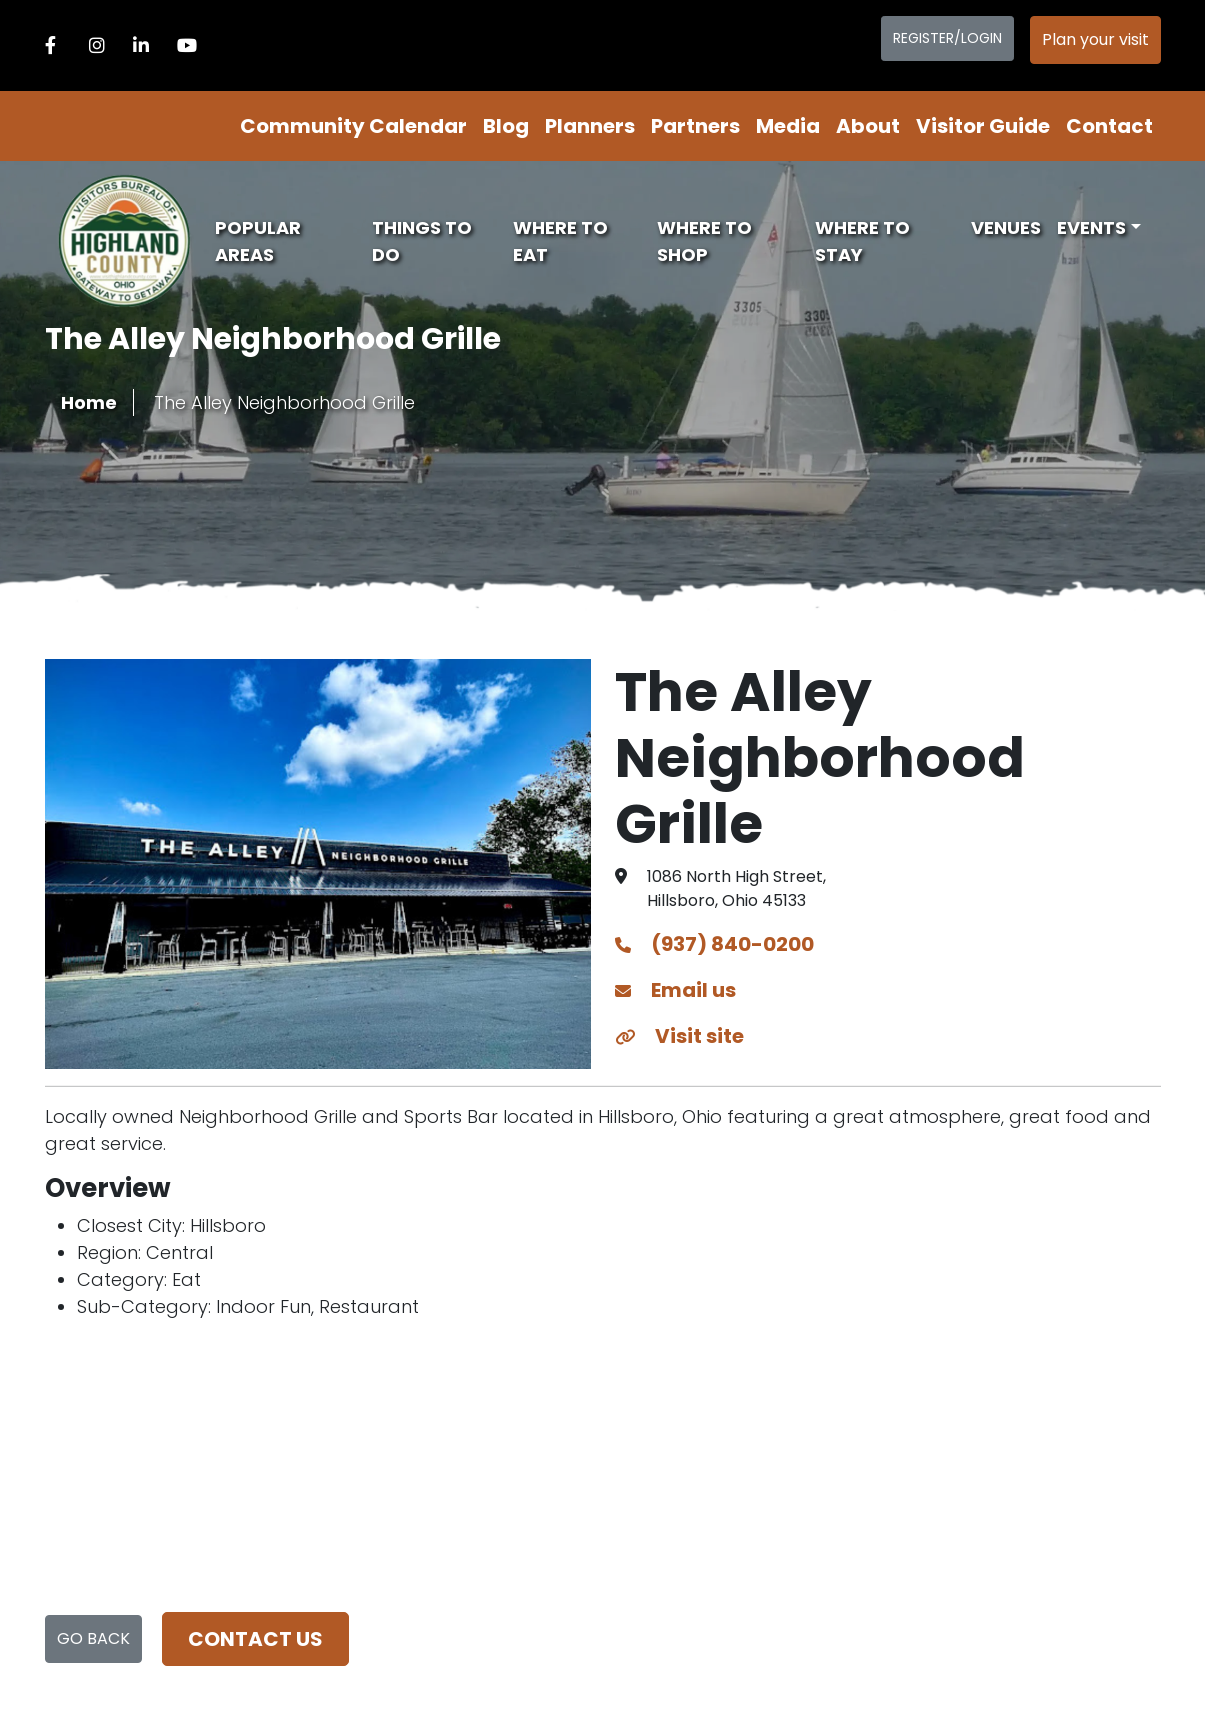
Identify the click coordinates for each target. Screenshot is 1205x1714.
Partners (695, 126)
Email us (675, 990)
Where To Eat (560, 241)
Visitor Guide (983, 126)
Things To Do (422, 241)
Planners (590, 126)
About (868, 126)
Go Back (93, 1638)
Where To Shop (704, 241)
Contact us (255, 1639)
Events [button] (1091, 227)
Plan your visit (1095, 39)
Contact (1109, 126)
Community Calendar (353, 126)
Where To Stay (862, 241)
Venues (1006, 227)
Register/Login (947, 38)
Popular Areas (258, 241)
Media (788, 126)
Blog (506, 126)
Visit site (679, 1036)
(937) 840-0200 (714, 944)
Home (89, 402)
